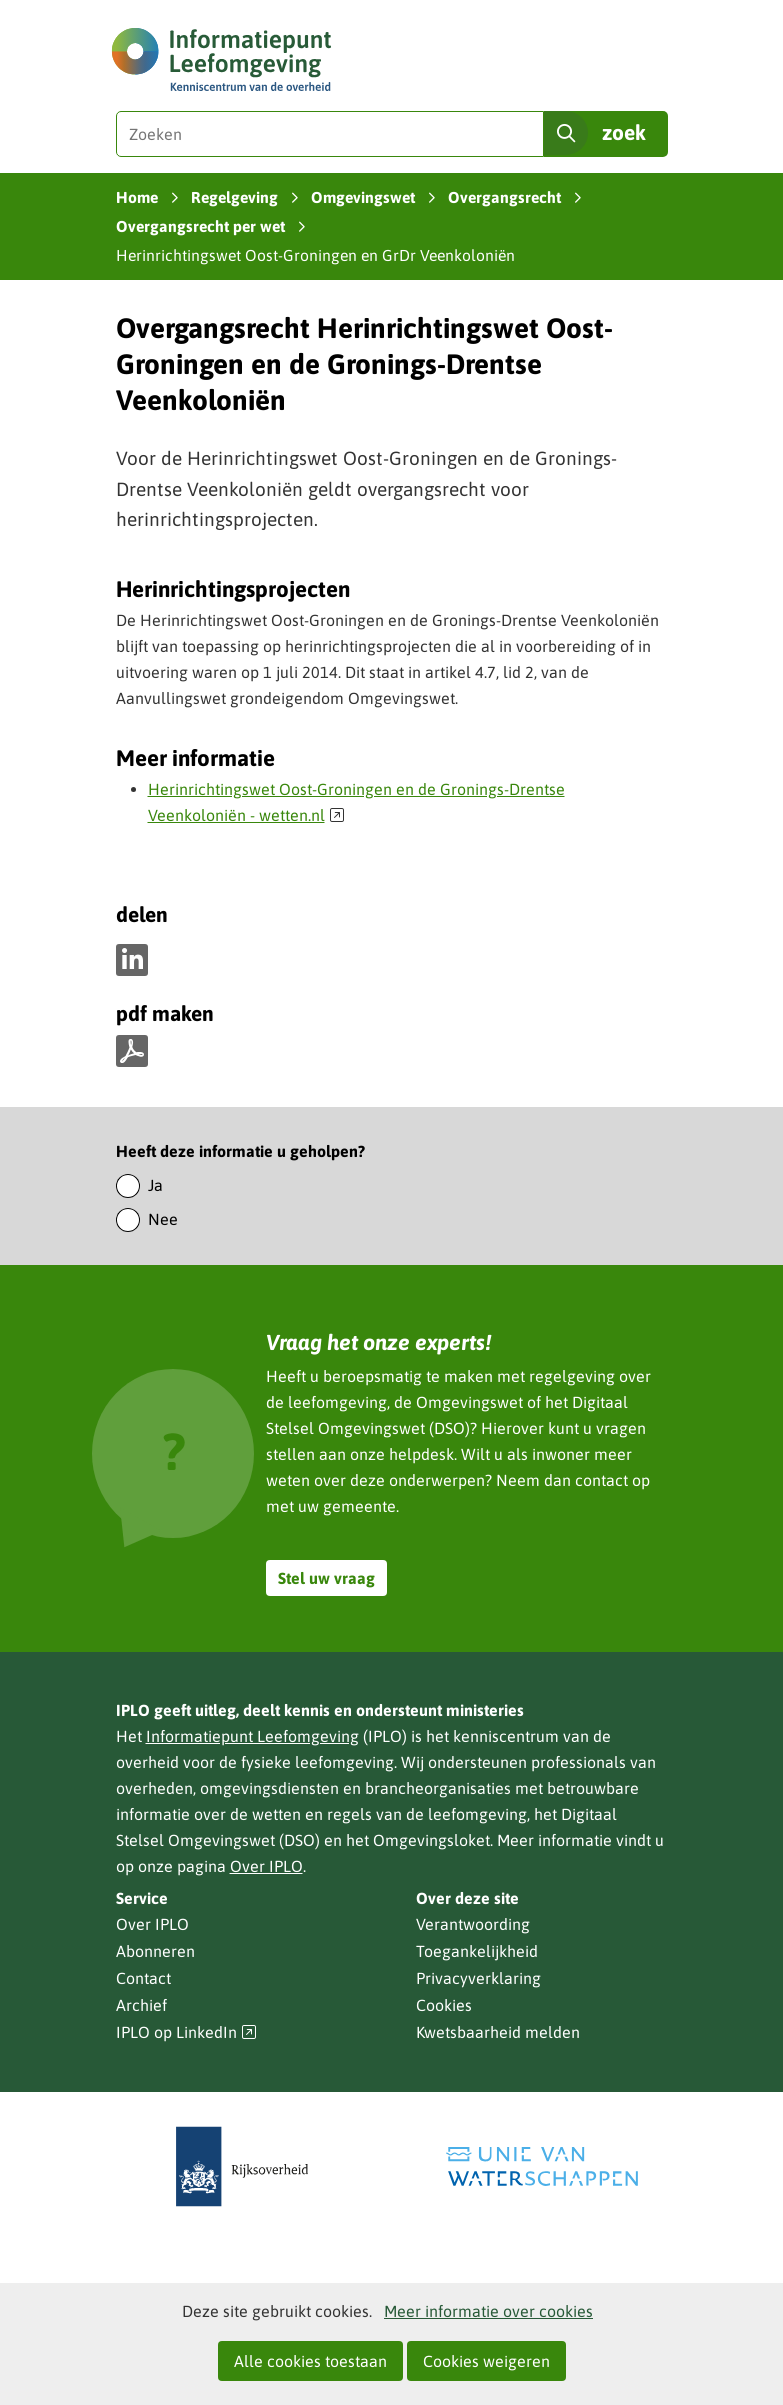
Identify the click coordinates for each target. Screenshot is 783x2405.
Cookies (444, 2005)
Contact (143, 1978)
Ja (155, 1185)
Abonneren (155, 1951)
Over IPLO (266, 1866)
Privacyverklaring (478, 1978)
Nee (163, 1219)
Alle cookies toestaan (310, 2361)
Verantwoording (473, 1924)
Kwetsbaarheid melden (498, 2032)
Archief (141, 2005)
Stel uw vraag (326, 1578)
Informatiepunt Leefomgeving (252, 1736)
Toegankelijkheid (477, 1951)
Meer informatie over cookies (488, 2311)
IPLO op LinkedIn (187, 2032)
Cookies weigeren (486, 2361)
